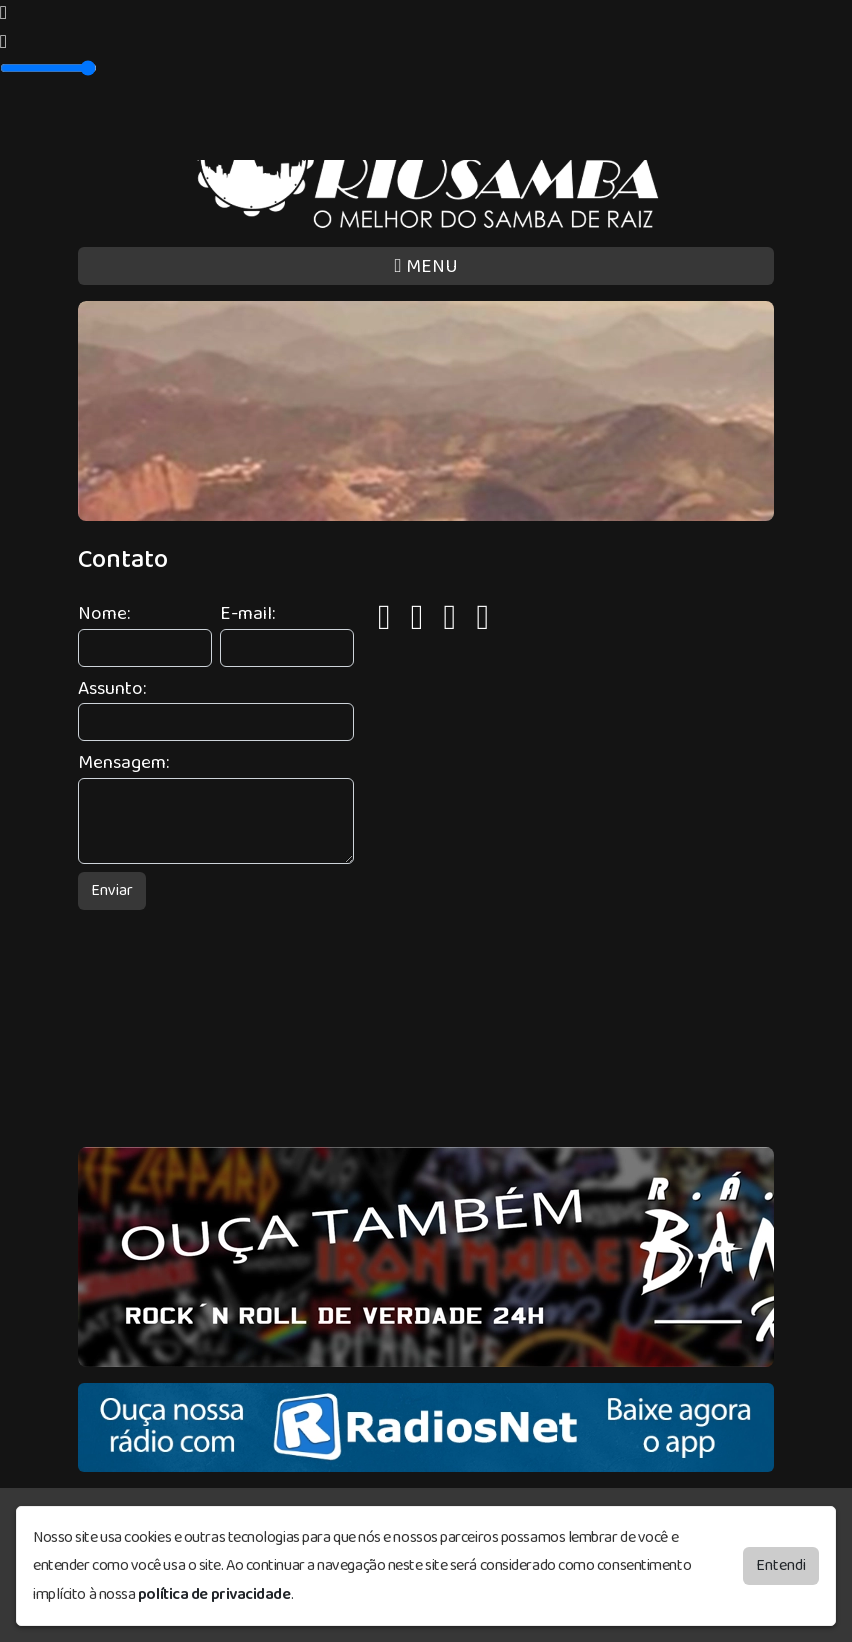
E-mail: (247, 614)
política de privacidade (214, 1594)
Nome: (104, 614)
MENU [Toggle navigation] (425, 266)
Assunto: (112, 689)
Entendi (781, 1565)
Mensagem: (123, 763)
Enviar (112, 890)
